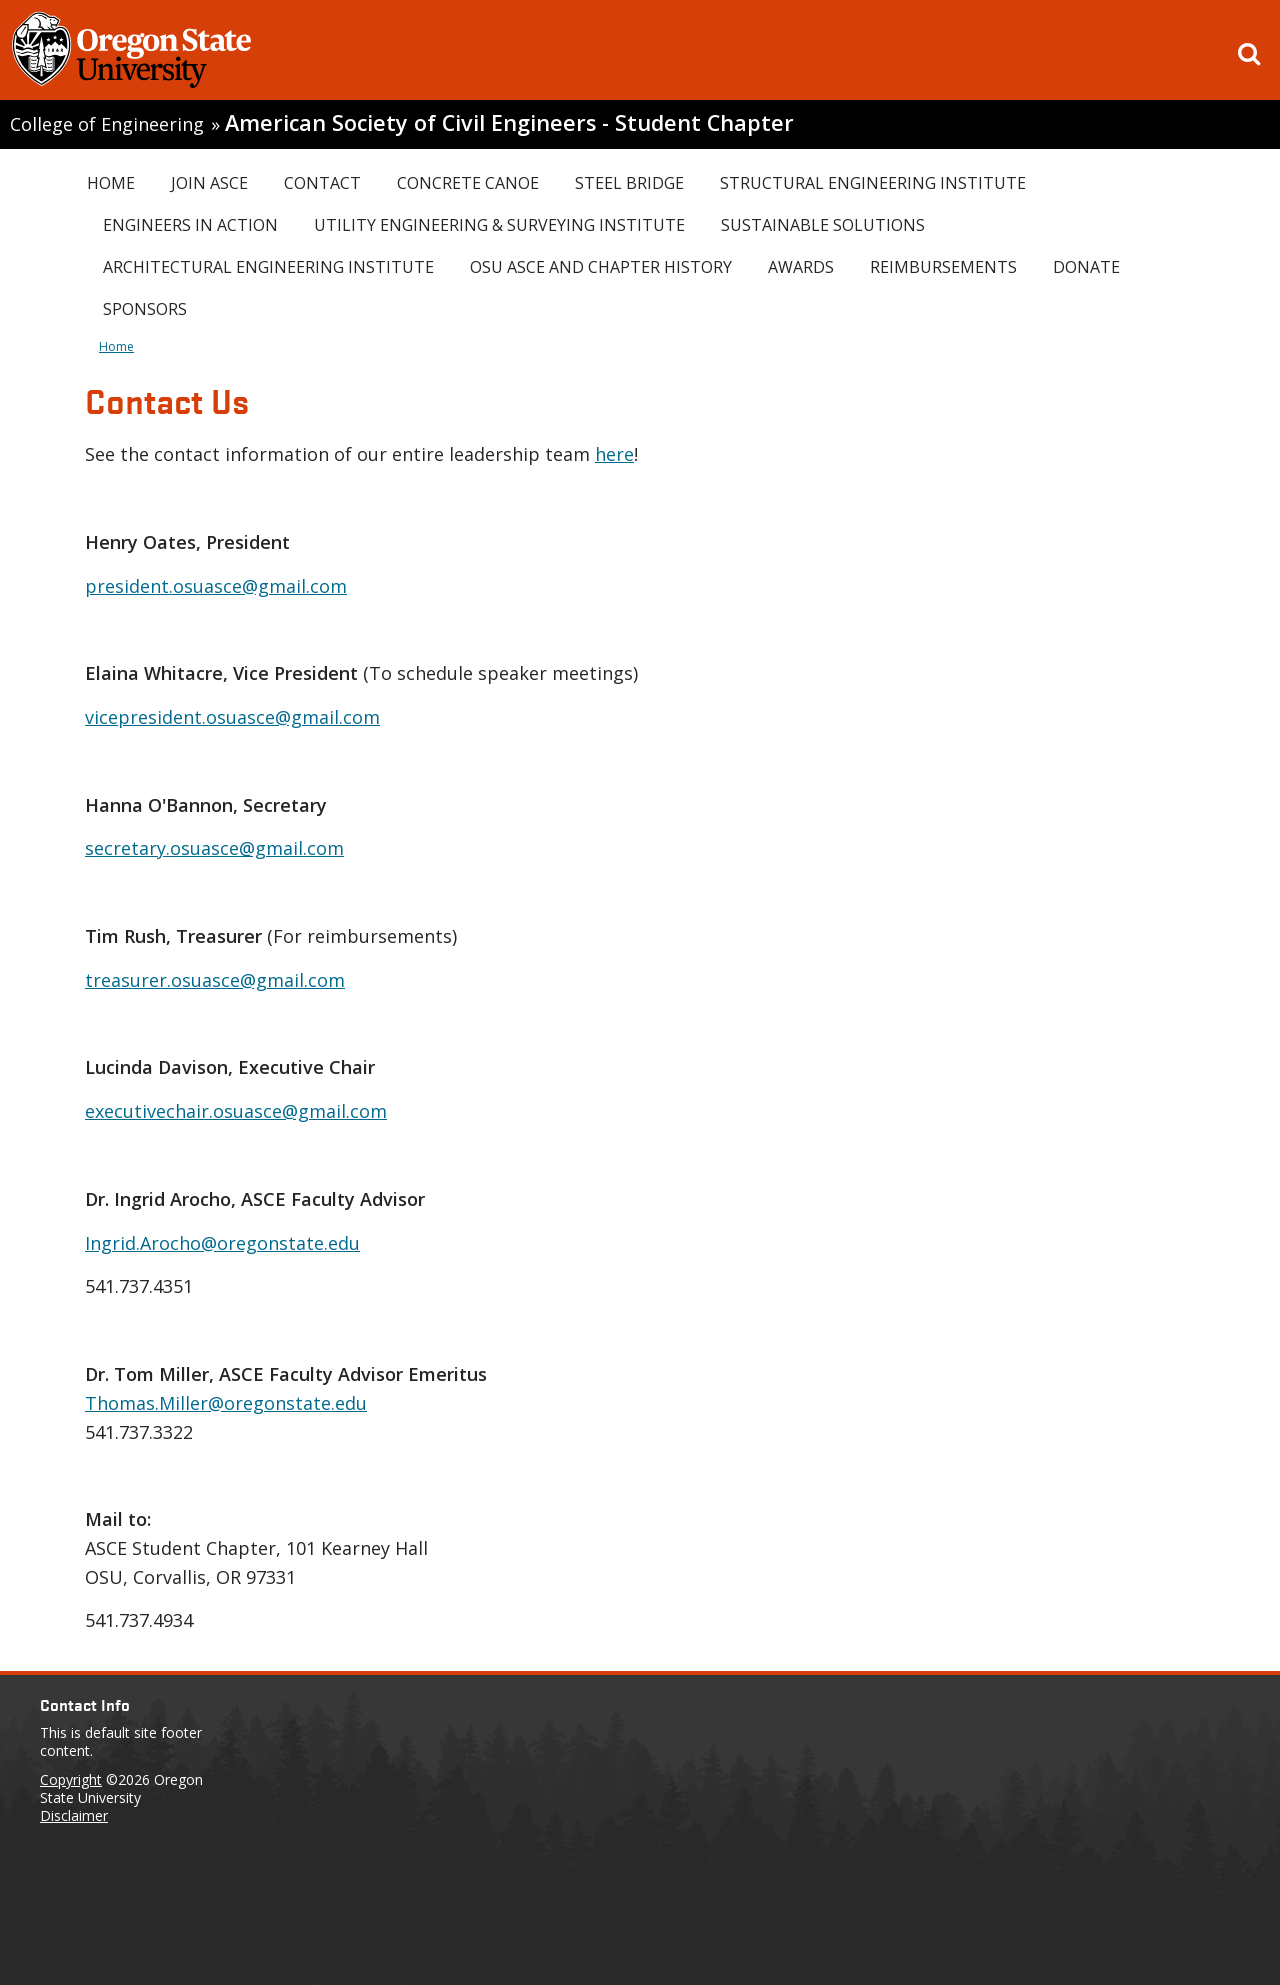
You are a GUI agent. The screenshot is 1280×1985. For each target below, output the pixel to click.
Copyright (71, 1779)
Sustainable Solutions (823, 225)
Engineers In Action (190, 225)
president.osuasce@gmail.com (216, 586)
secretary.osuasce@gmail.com (214, 848)
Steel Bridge (629, 183)
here (614, 454)
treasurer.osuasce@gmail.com (215, 980)
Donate (1086, 267)
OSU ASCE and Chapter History (601, 267)
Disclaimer (74, 1815)
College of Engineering (107, 124)
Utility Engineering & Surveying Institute (499, 225)
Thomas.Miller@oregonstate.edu (226, 1403)
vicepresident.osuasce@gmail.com (232, 717)
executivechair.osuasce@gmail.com (236, 1111)
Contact (322, 183)
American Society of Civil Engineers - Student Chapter (509, 122)
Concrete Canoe (468, 183)
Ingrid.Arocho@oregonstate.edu (222, 1243)
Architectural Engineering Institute (268, 267)
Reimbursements (943, 267)
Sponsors (145, 309)
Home (111, 183)
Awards (801, 267)
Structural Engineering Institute (873, 183)
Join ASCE (209, 183)
